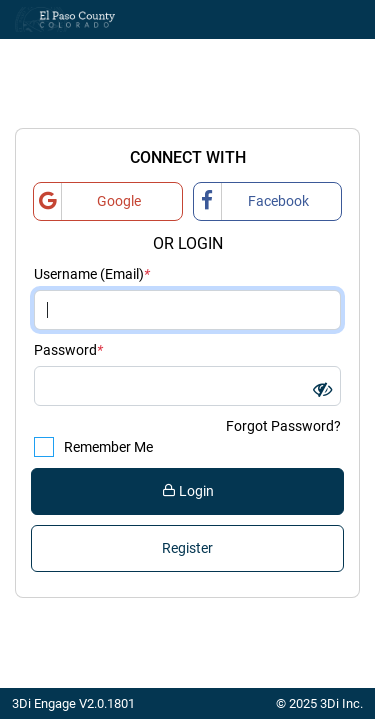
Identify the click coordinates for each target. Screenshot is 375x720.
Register (187, 548)
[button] (322, 389)
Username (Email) (92, 274)
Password (68, 350)
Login (188, 491)
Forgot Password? (283, 426)
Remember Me (100, 447)
